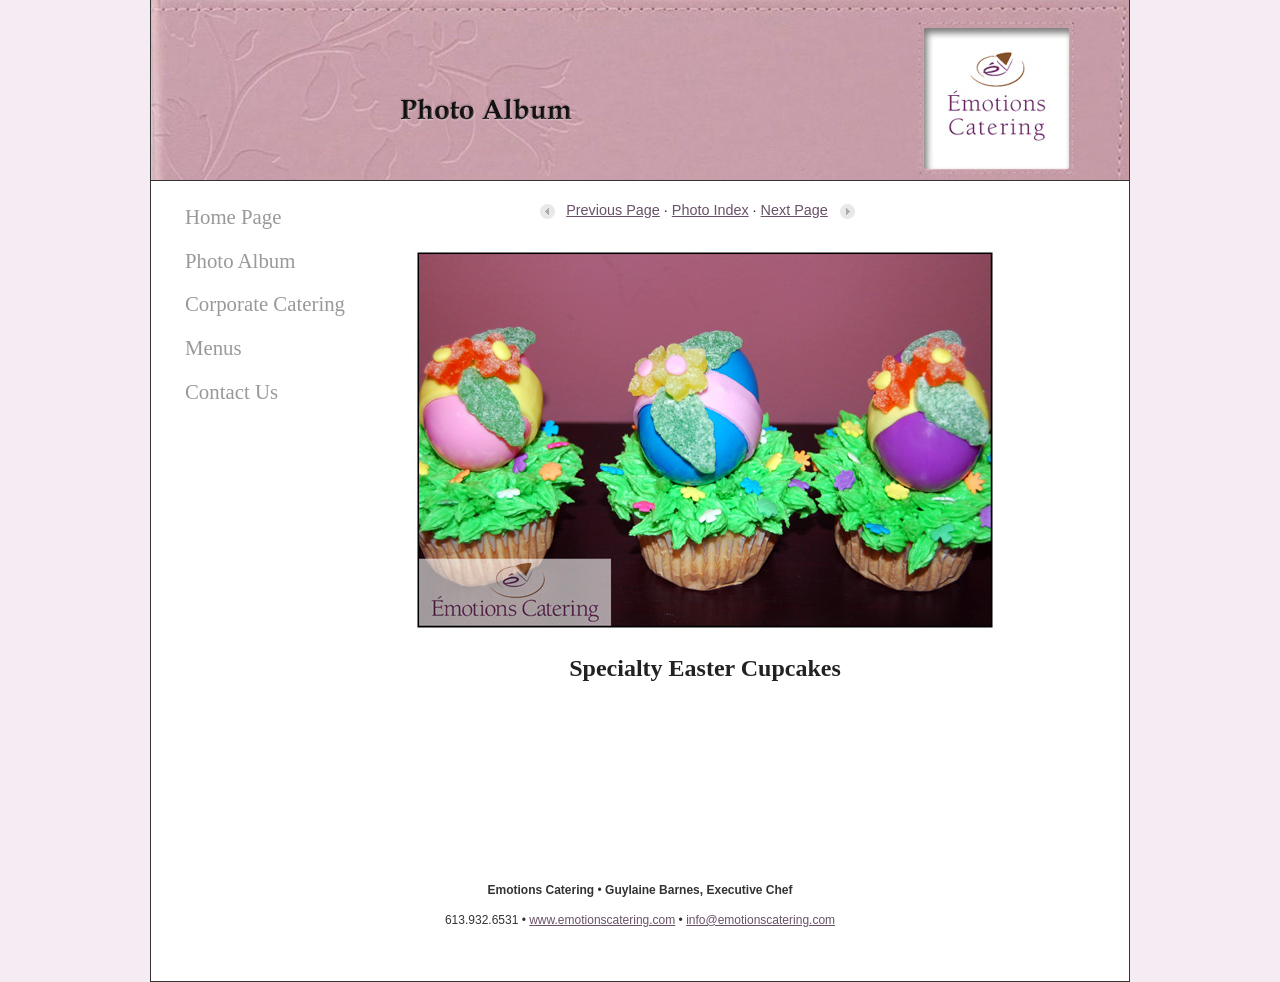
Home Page (233, 216)
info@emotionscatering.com (760, 920)
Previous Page (599, 210)
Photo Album (240, 260)
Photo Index (710, 210)
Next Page (808, 210)
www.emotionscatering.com (602, 920)
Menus (213, 347)
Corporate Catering (265, 303)
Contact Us (231, 391)
